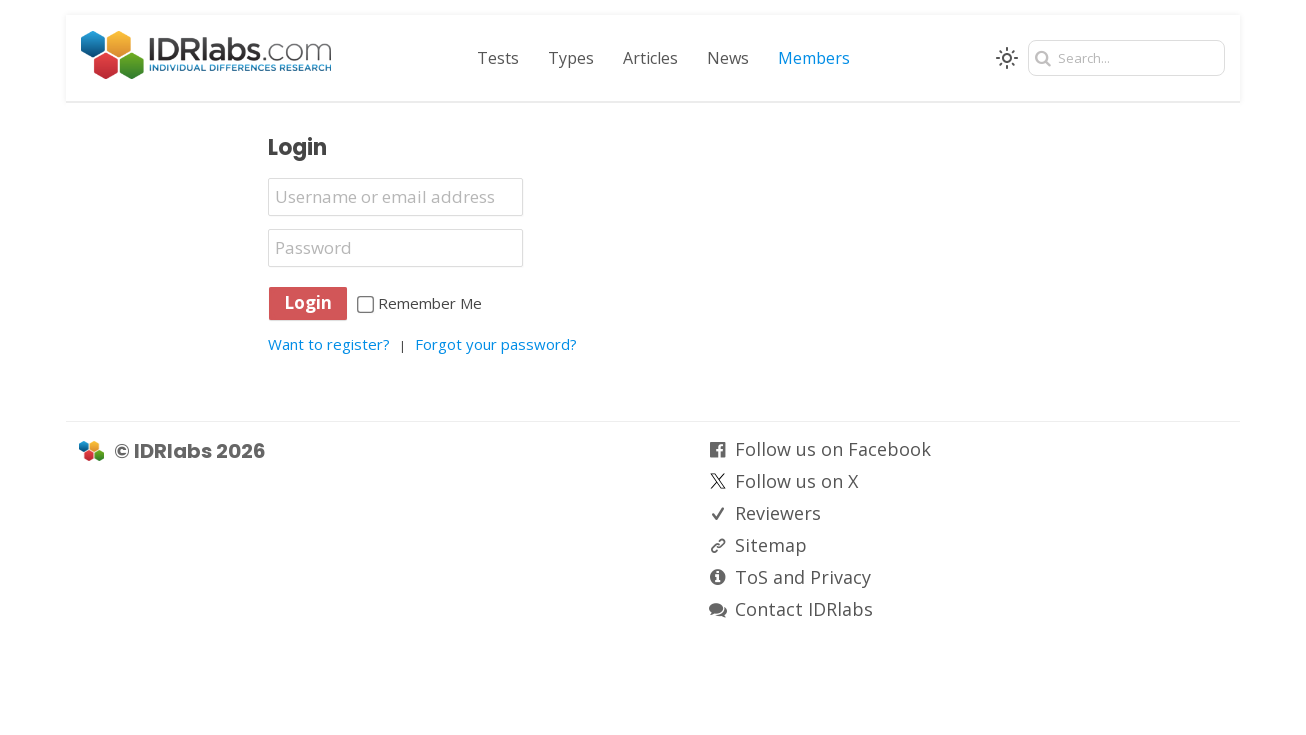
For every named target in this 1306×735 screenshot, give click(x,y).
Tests (498, 58)
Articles (650, 58)
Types (571, 58)
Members (814, 58)
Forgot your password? (496, 344)
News (728, 58)
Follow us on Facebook (833, 449)
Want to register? (329, 344)
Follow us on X (796, 481)
